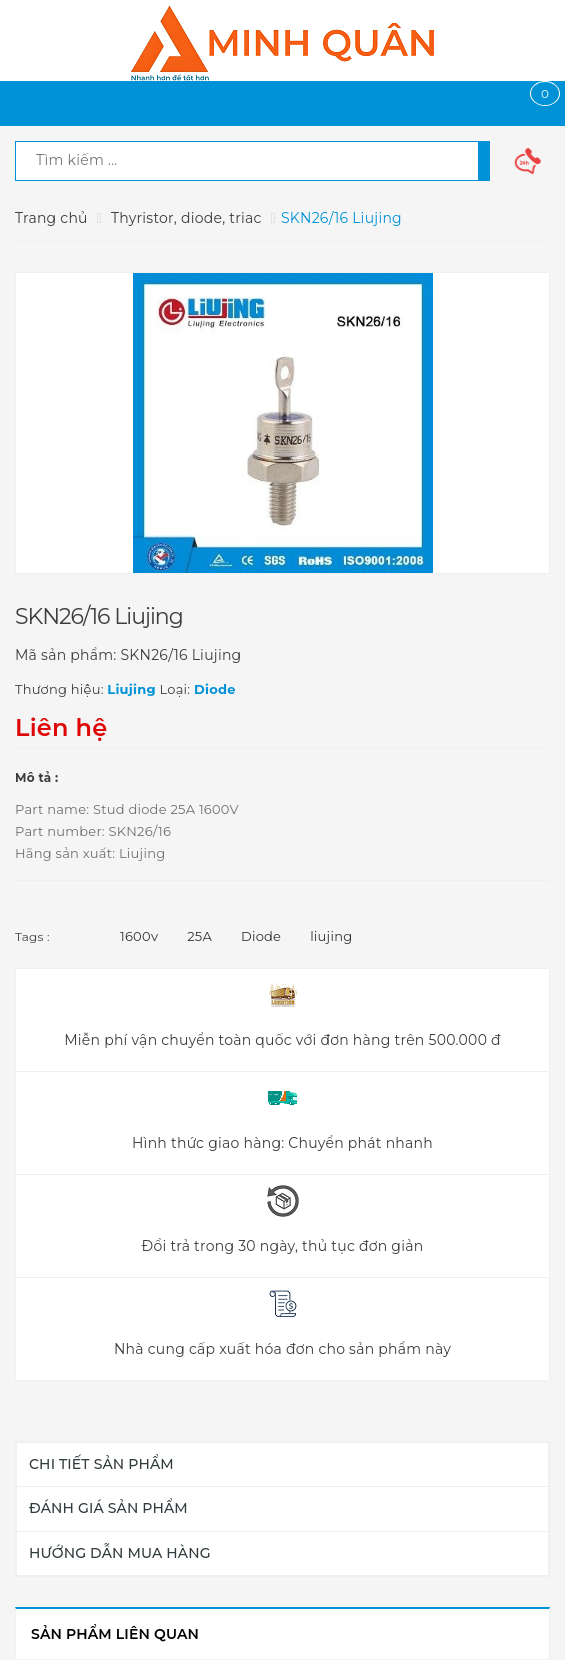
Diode (261, 936)
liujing (331, 936)
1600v (139, 936)
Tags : (32, 936)
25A (199, 936)
